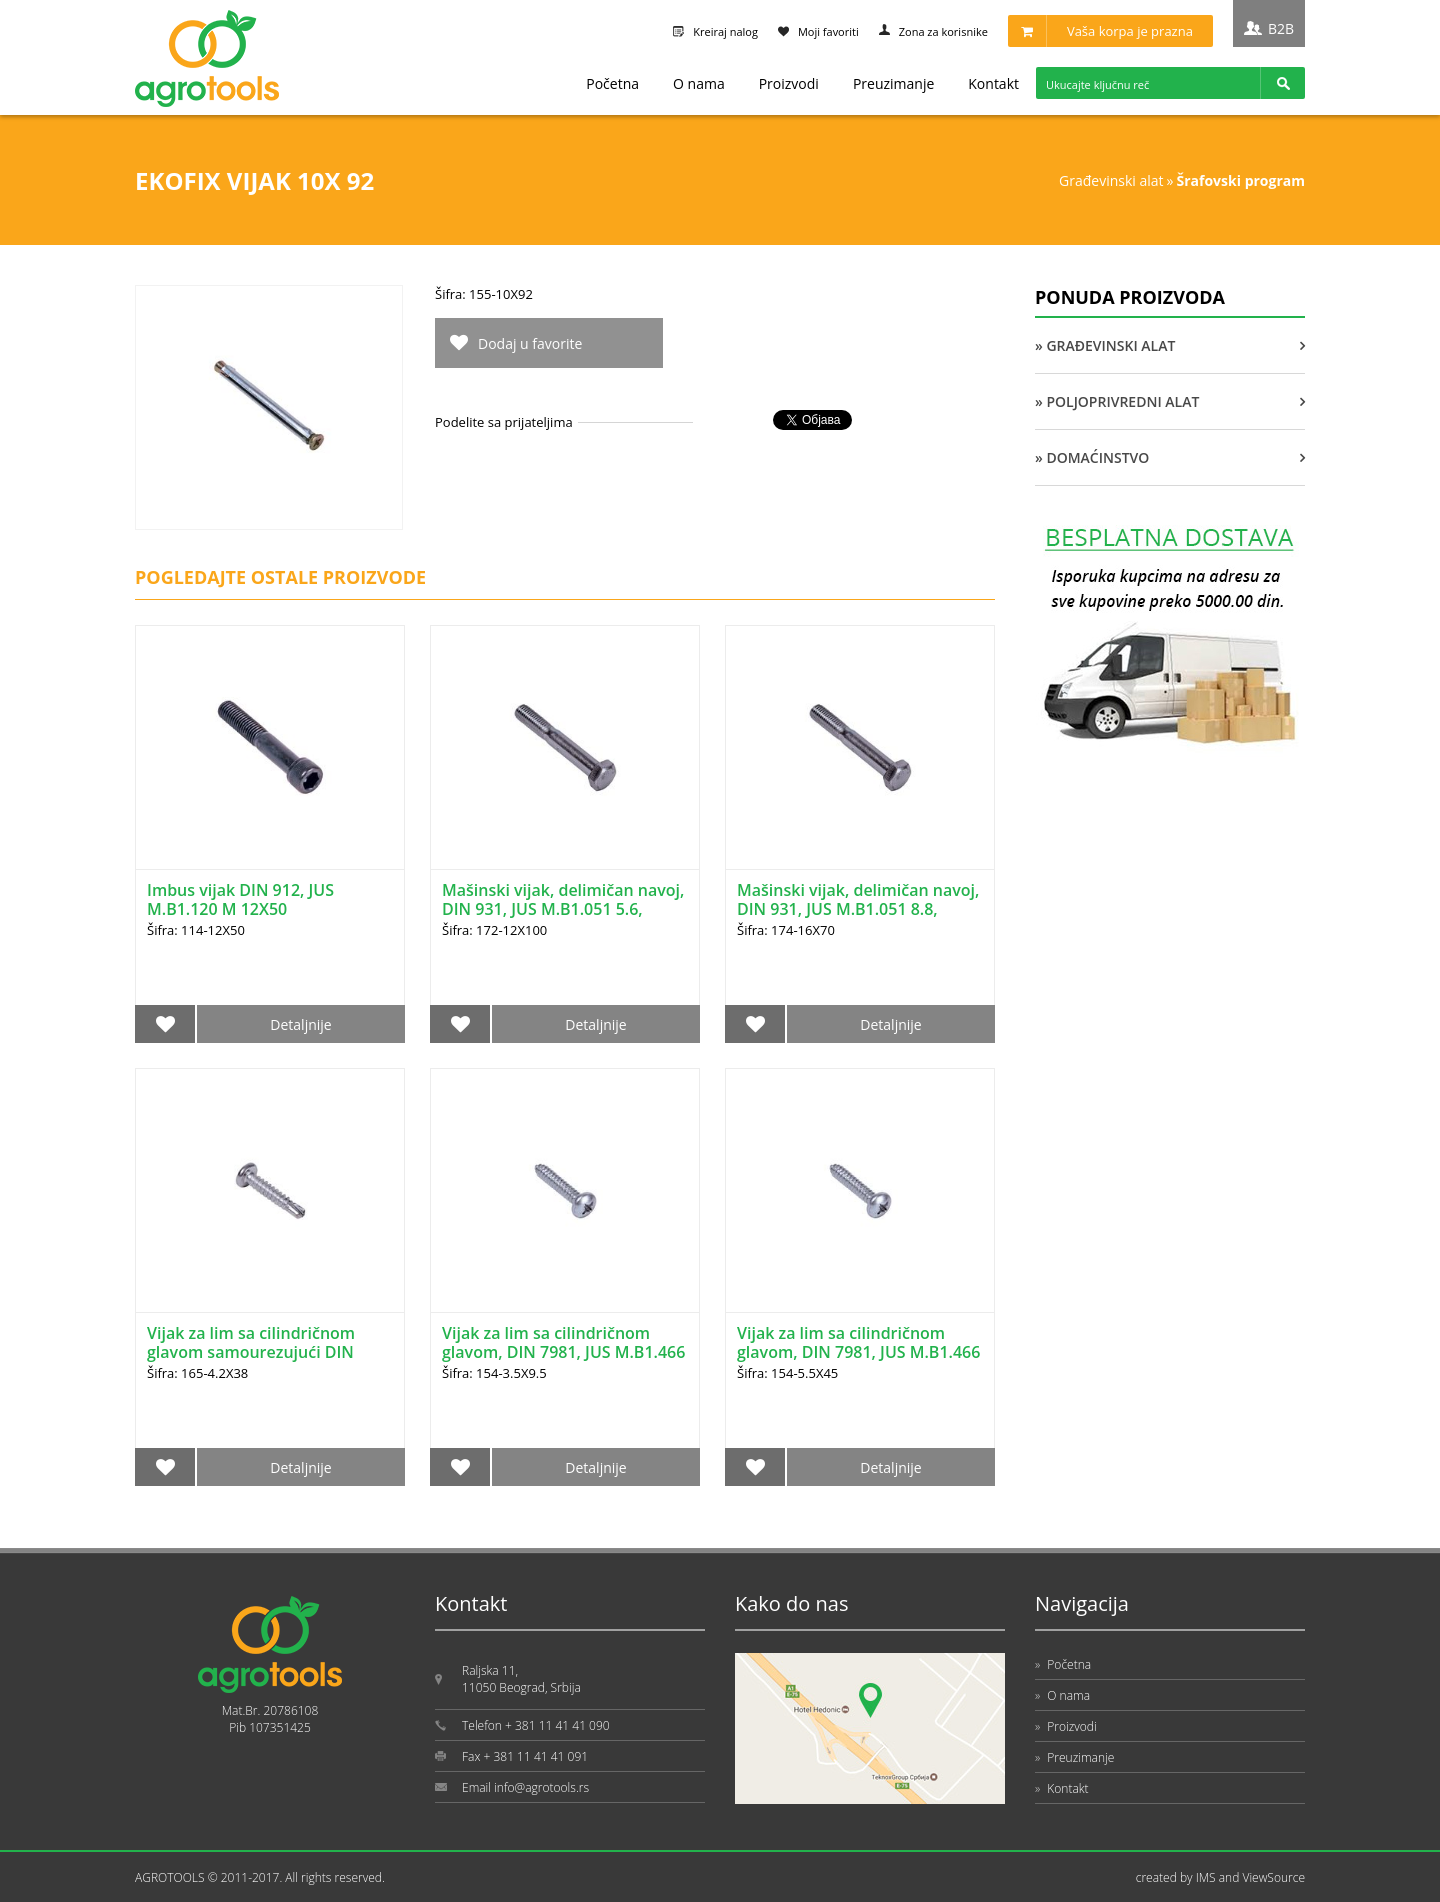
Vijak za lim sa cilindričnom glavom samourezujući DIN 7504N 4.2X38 (251, 1352)
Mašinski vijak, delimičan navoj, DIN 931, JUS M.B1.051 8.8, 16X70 (858, 909)
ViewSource (1273, 1877)
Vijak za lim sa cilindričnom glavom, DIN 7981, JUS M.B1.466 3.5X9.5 (563, 1352)
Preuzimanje (893, 83)
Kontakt (993, 83)
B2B (1281, 28)
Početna (612, 83)
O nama (699, 83)
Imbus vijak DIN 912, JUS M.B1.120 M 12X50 (240, 899)
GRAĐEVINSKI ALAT (1111, 180)
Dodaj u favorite (530, 343)
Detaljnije (300, 1024)
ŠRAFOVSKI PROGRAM (1241, 180)
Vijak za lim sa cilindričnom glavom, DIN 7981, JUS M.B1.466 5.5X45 (858, 1352)
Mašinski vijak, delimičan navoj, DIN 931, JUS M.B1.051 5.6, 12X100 (563, 909)
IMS (1206, 1877)
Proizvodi (789, 83)
